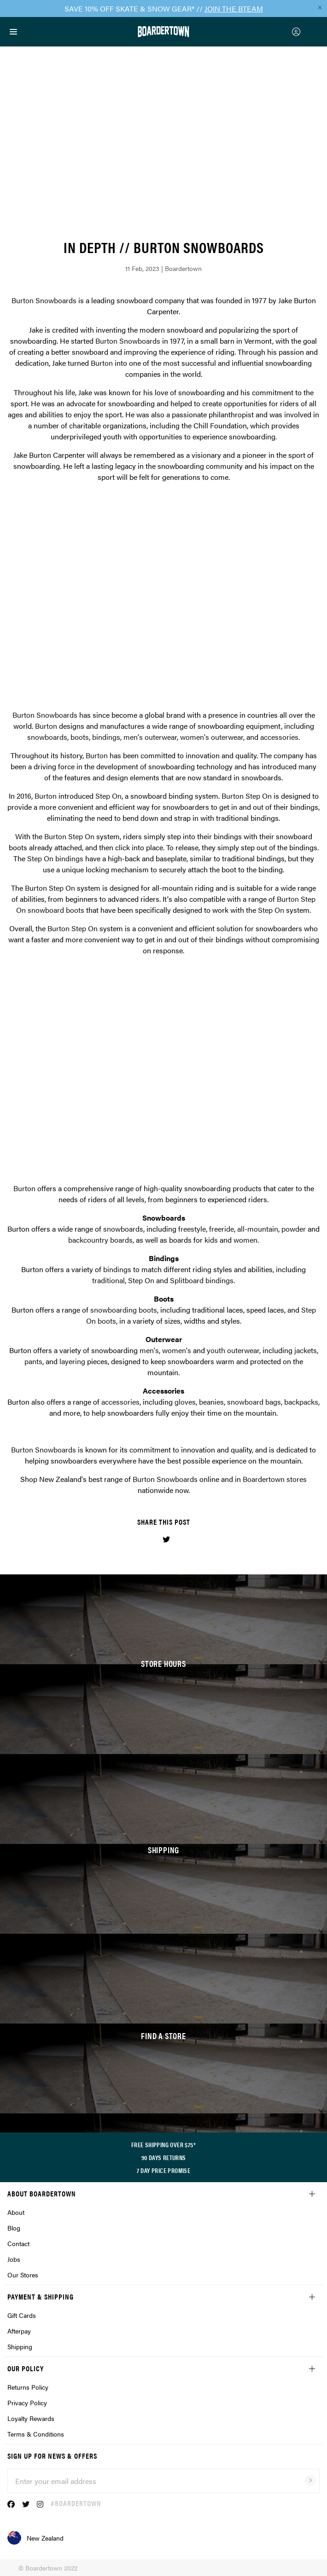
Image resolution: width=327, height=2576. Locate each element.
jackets (305, 1350)
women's (176, 1350)
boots (79, 737)
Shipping (19, 2346)
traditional (108, 1280)
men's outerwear (150, 737)
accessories (279, 737)
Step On (108, 795)
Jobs (13, 2259)
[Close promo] (319, 7)
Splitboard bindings (202, 1280)
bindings (106, 737)
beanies (211, 1401)
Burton (102, 362)
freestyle (192, 1228)
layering (72, 1361)
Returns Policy (27, 2387)
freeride (221, 1228)
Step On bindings (55, 858)
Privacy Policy (27, 2402)
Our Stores (22, 2274)
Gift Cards (21, 2315)
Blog (13, 2227)
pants (33, 1361)
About (15, 2212)
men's (149, 1350)
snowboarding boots (123, 1309)
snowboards (47, 737)
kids (211, 1239)
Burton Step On (247, 795)
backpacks (301, 1401)
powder (293, 1228)
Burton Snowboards (44, 300)
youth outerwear (233, 1350)
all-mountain (257, 1228)
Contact (18, 2243)
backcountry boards (100, 1239)
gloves (185, 1401)
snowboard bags (254, 1401)
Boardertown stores (275, 1479)
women (245, 1239)
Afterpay (19, 2330)
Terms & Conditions (35, 2433)
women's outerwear (211, 737)
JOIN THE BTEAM (233, 8)
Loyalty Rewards (30, 2418)
